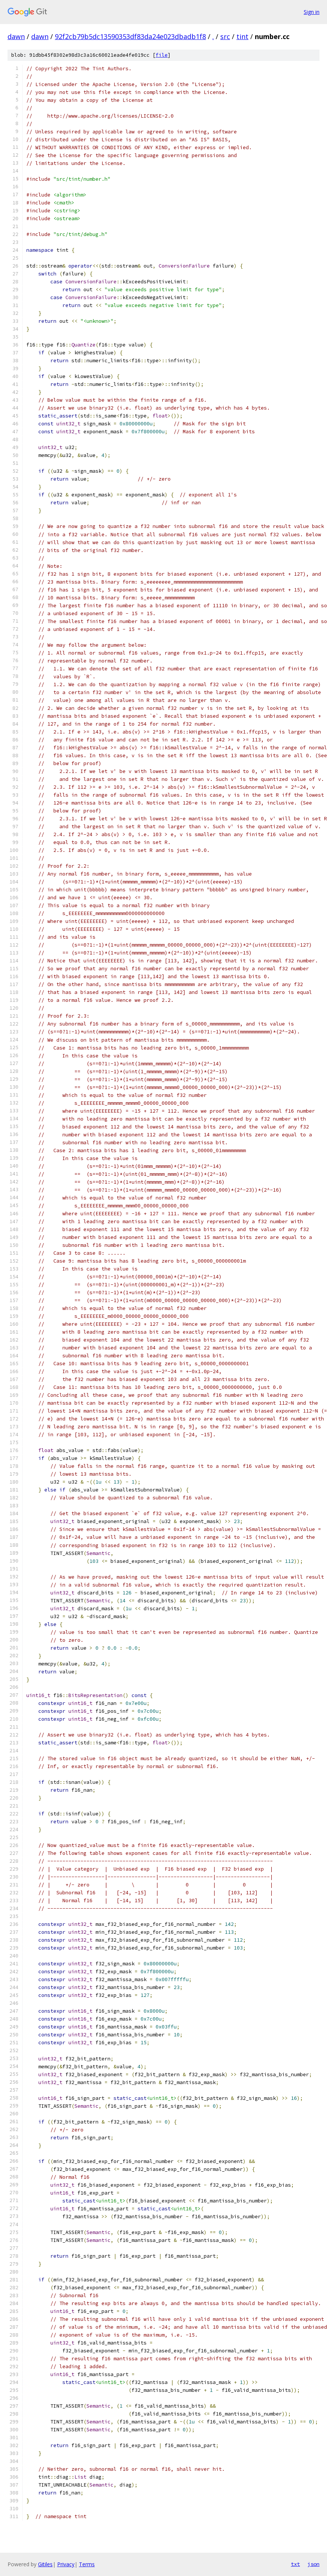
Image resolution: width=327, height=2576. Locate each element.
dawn (16, 36)
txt (295, 2564)
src (225, 36)
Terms (87, 2564)
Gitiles (45, 2564)
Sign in (311, 11)
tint (242, 36)
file (162, 55)
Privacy (65, 2564)
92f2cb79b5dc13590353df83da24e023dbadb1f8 (130, 36)
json (313, 2564)
